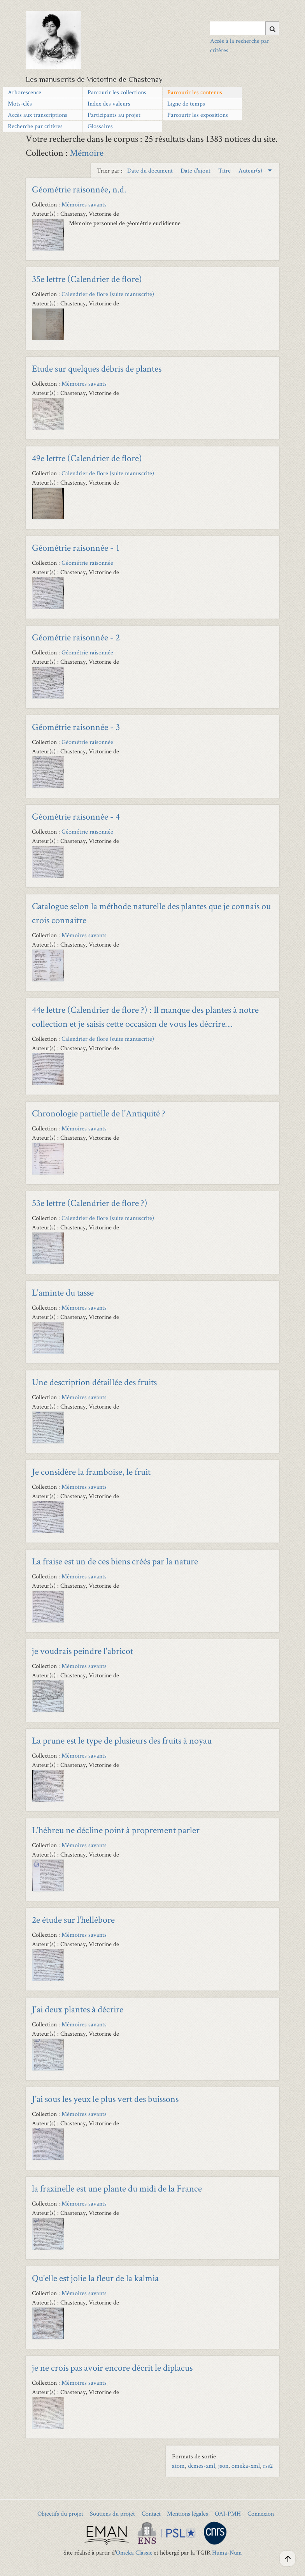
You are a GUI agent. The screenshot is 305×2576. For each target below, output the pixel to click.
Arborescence (24, 92)
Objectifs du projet (60, 2513)
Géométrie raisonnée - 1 (76, 547)
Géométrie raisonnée (87, 563)
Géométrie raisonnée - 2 (76, 637)
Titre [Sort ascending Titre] (225, 170)
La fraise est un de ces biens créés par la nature (115, 1561)
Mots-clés (20, 103)
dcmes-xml (201, 2465)
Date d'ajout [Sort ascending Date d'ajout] (196, 170)
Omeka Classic (134, 2552)
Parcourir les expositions (197, 115)
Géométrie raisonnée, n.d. (79, 189)
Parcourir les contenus (194, 92)
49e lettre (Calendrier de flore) (87, 458)
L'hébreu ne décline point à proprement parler (116, 1830)
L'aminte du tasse (63, 1292)
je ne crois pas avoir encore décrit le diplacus (112, 2367)
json (223, 2465)
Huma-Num (227, 2552)
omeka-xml (245, 2465)
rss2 (268, 2465)
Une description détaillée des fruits (94, 1382)
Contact (151, 2513)
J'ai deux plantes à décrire (77, 2009)
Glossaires (100, 126)
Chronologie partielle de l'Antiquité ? (98, 1113)
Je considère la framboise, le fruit (91, 1471)
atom (178, 2465)
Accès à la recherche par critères (239, 45)
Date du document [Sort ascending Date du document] (150, 170)
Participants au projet (114, 115)
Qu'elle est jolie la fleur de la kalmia (95, 2278)
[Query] (244, 28)
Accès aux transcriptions (37, 115)
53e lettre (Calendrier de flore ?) (89, 1203)
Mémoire (86, 152)
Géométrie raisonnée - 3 (76, 727)
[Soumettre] (272, 28)
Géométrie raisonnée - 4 (76, 816)
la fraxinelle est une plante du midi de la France (117, 2188)
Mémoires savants (84, 204)
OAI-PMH (228, 2513)
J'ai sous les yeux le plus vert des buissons (105, 2099)
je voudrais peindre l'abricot (82, 1651)
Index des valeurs (109, 103)
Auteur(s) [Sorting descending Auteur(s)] (251, 170)
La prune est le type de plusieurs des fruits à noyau (122, 1740)
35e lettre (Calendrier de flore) (87, 279)
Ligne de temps (186, 103)
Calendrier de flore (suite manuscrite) (107, 294)
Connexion (260, 2513)
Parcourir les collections (117, 92)
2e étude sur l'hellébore (73, 1919)
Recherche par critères (35, 126)
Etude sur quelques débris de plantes (96, 368)
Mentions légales (187, 2513)
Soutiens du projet (112, 2513)
